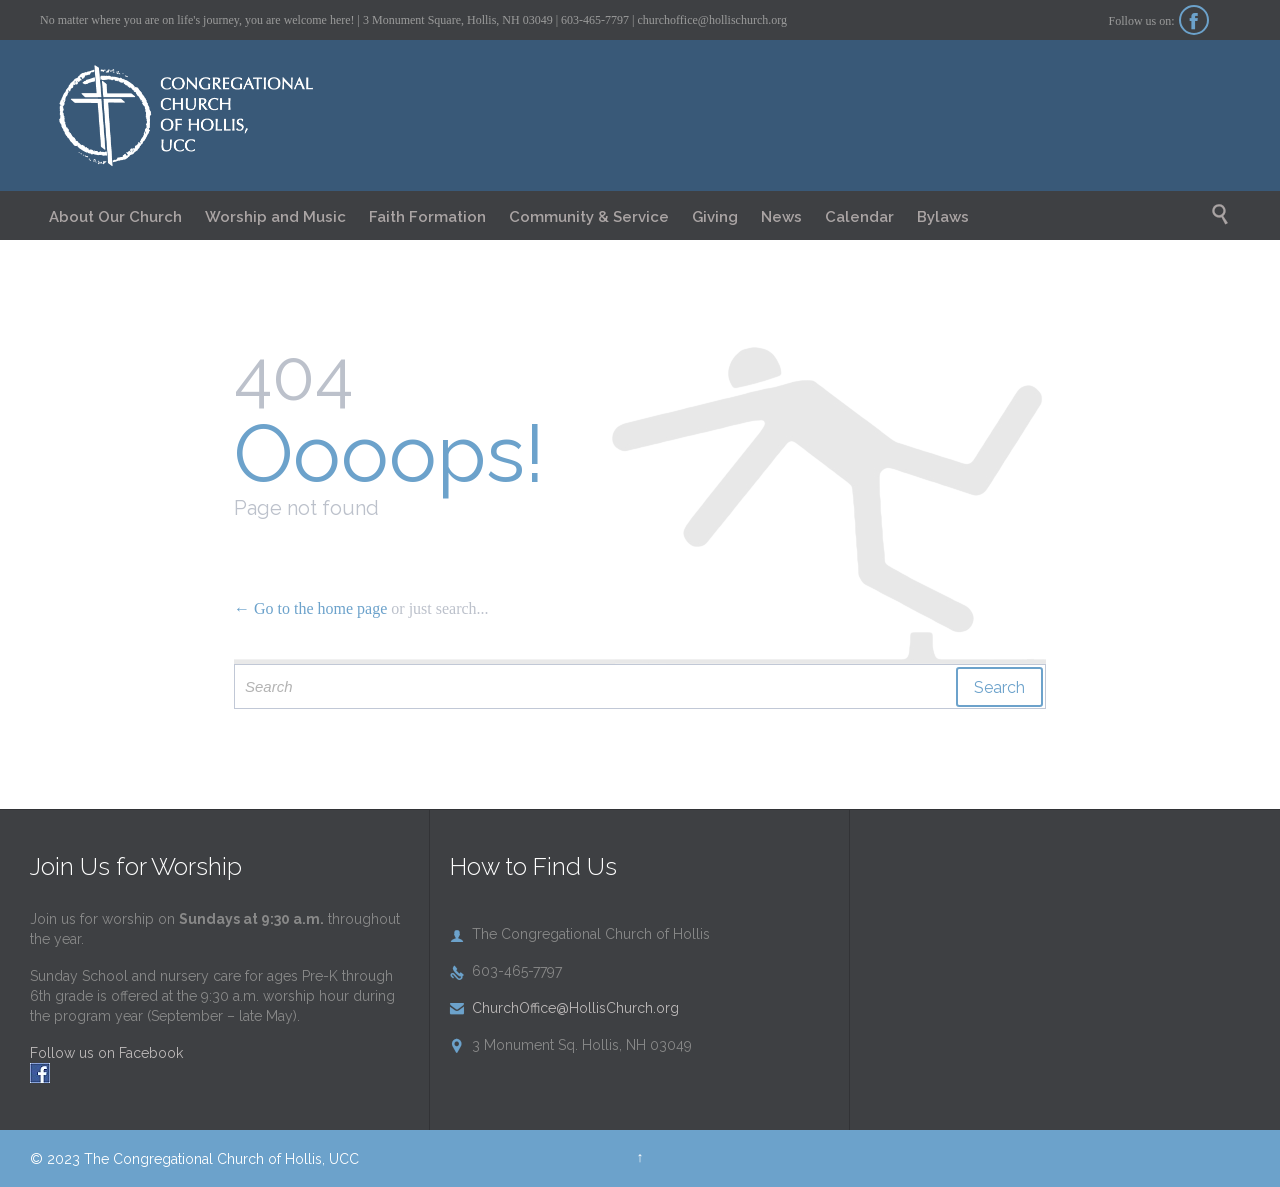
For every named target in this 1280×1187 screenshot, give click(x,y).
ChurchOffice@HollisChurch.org (564, 1008)
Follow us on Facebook (106, 1053)
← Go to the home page (310, 608)
